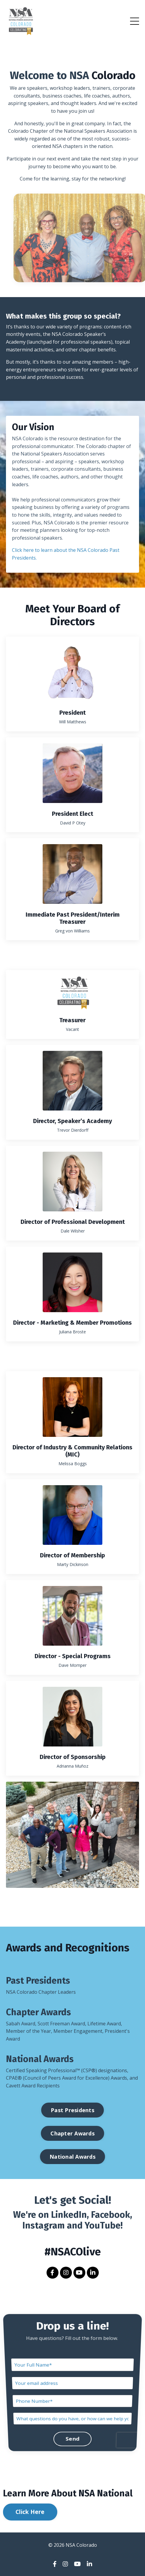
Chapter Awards (38, 2012)
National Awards (40, 2059)
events (33, 334)
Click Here (30, 2512)
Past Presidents (38, 1980)
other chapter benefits (90, 349)
